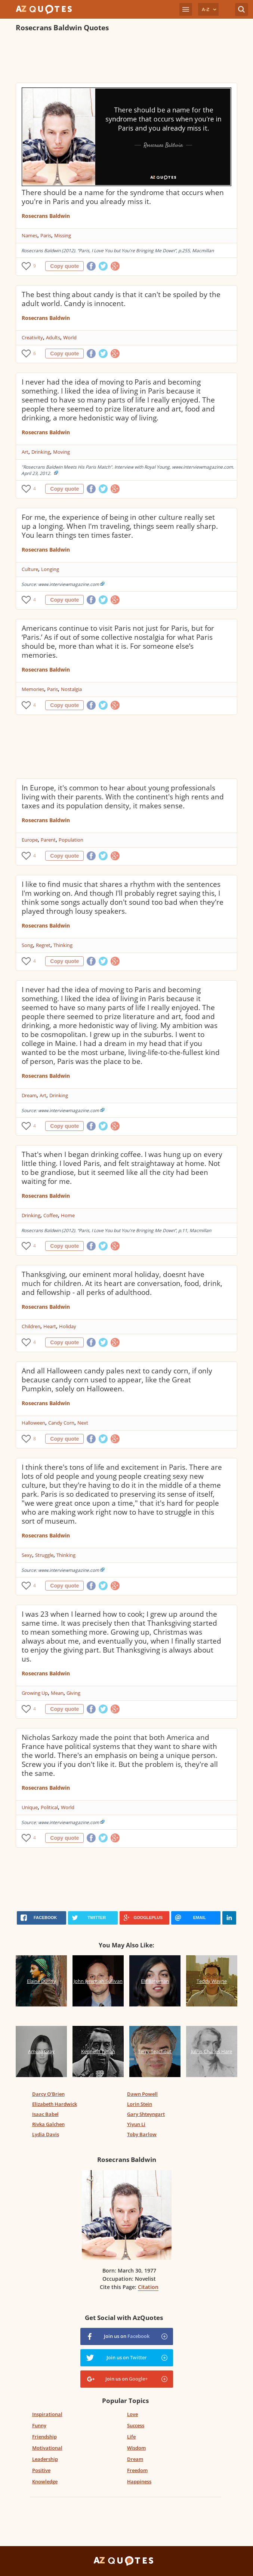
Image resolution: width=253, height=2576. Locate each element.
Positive (41, 2470)
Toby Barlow (142, 2134)
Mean (57, 1693)
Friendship (44, 2436)
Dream (29, 1095)
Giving (73, 1693)
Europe (30, 839)
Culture (30, 569)
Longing (50, 569)
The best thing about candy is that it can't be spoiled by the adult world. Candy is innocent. (121, 299)
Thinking (62, 945)
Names (29, 235)
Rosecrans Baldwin (46, 215)
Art (25, 451)
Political (49, 1807)
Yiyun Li (136, 2124)
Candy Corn (61, 1422)
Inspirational (47, 2414)
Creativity (32, 337)
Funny (39, 2425)
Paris (45, 235)
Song (27, 945)
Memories (33, 689)
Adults (53, 337)
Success (135, 2425)
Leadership (45, 2459)
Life (131, 2436)
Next (82, 1422)
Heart (49, 1326)
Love (132, 2414)
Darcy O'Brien (48, 2094)
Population (71, 839)
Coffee (50, 1215)
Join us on (126, 2336)
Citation (148, 2286)
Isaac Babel (45, 2114)
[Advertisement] (126, 58)
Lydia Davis (45, 2134)
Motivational (47, 2447)
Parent (48, 839)
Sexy (27, 1555)
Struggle (44, 1555)
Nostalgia (71, 689)
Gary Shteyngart (146, 2114)
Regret (43, 945)
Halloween (33, 1422)
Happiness (139, 2481)
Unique (30, 1807)
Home (68, 1215)
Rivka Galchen (48, 2124)
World (70, 337)
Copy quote (64, 266)
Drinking (40, 451)
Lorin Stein (139, 2104)
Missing (62, 235)
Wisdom (136, 2447)
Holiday (67, 1326)
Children (31, 1326)
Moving (61, 451)
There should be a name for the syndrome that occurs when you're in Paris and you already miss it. (123, 197)
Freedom (137, 2470)
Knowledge (45, 2481)
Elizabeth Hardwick (54, 2104)
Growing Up (35, 1693)
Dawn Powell (142, 2094)
